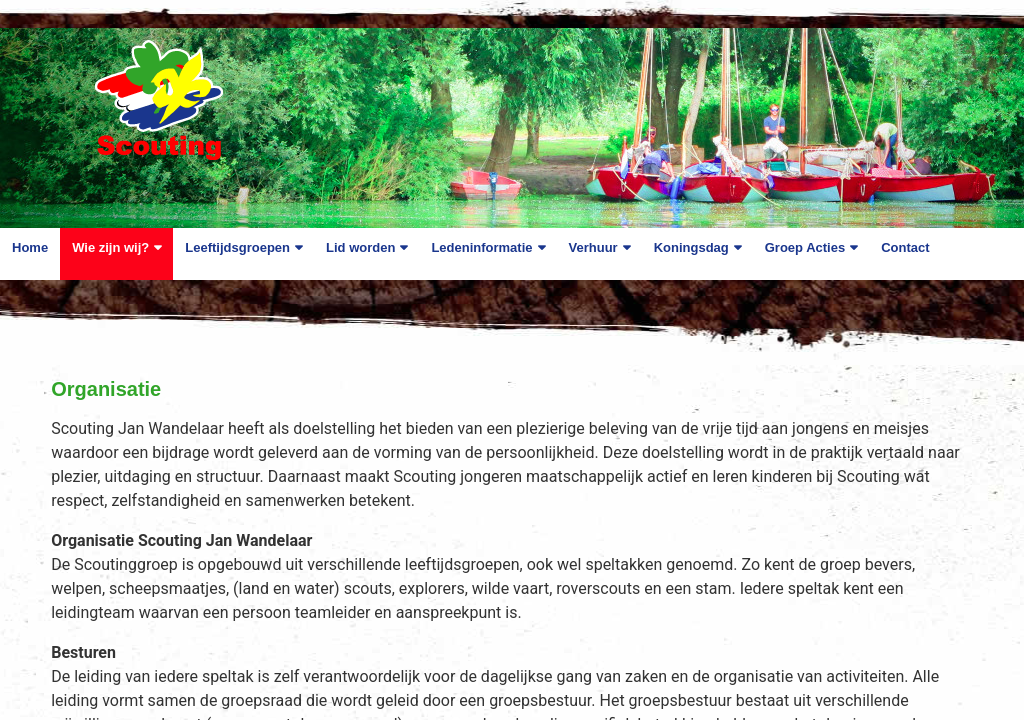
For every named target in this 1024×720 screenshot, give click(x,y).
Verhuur (593, 247)
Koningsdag (691, 247)
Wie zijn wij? (110, 247)
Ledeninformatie (481, 247)
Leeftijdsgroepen (237, 247)
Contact (905, 247)
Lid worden (360, 247)
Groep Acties (805, 247)
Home (30, 247)
